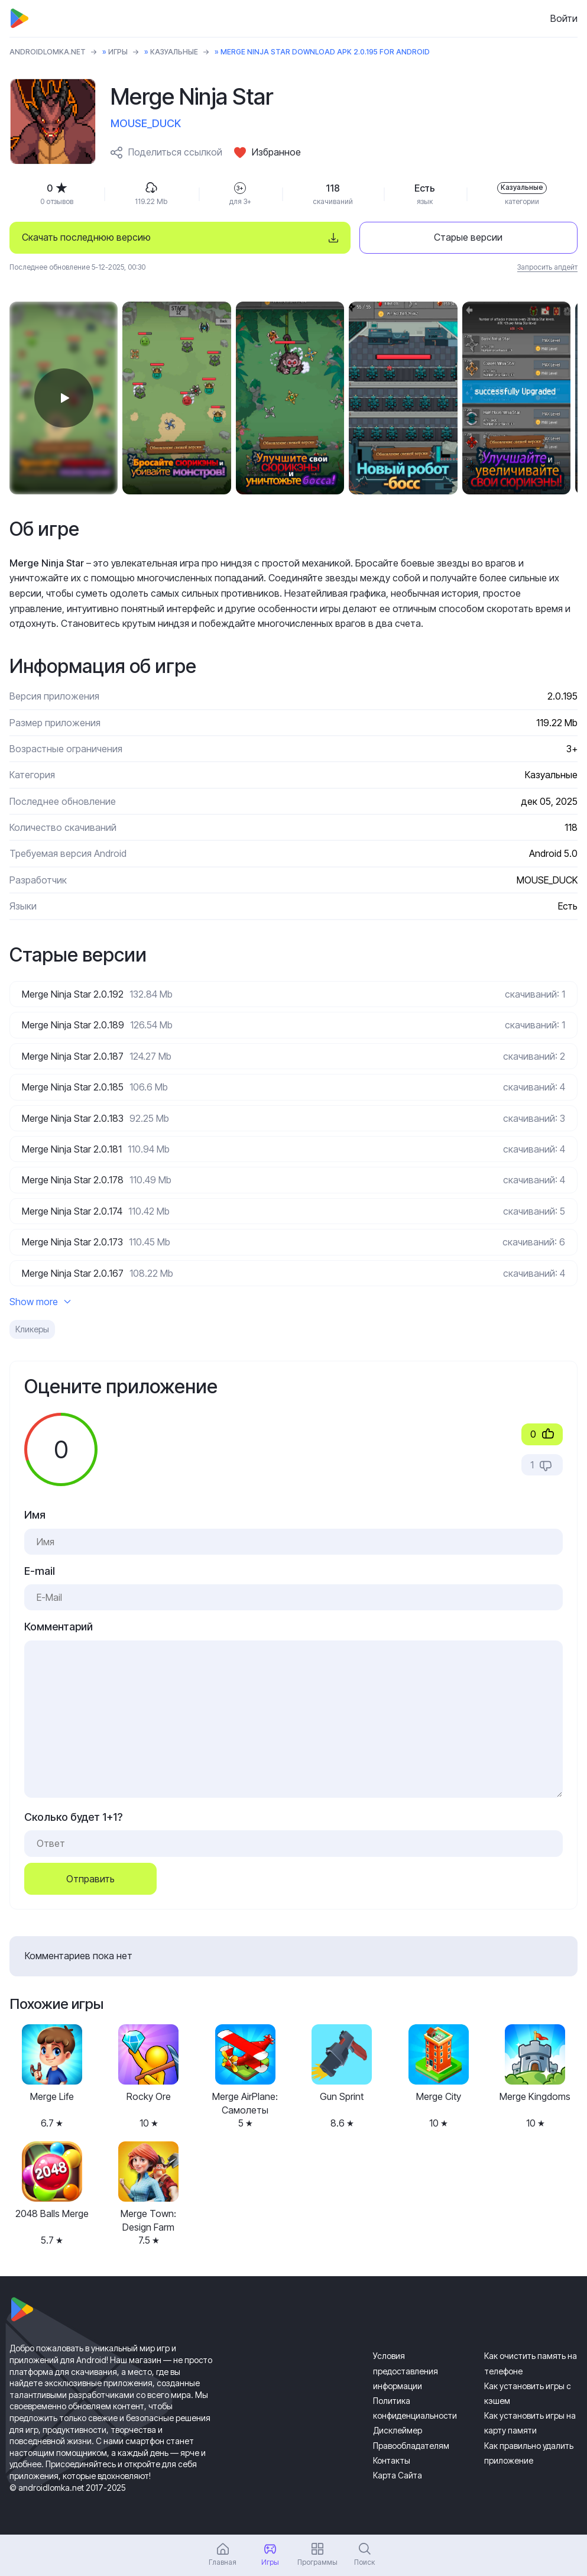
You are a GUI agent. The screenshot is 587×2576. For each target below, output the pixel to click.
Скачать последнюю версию (86, 237)
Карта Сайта (397, 2475)
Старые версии (468, 237)
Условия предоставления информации (405, 2370)
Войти (564, 18)
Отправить (90, 1879)
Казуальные (174, 51)
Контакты (391, 2460)
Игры (118, 51)
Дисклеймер (397, 2430)
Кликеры (32, 1329)
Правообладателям (411, 2446)
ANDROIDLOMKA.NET (47, 51)
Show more (40, 1302)
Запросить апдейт (547, 267)
